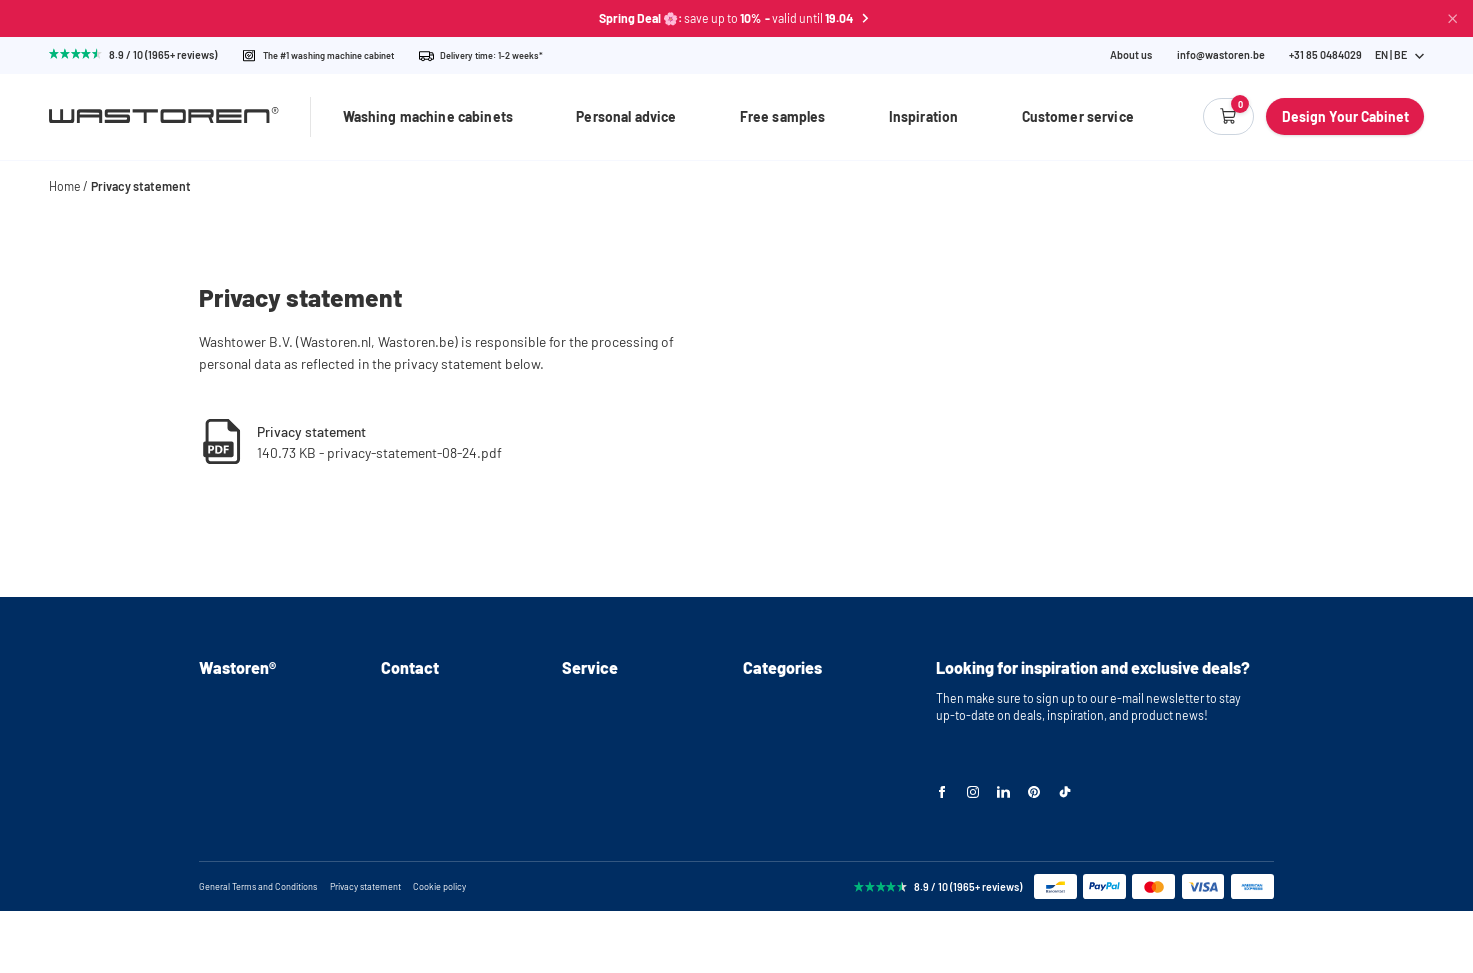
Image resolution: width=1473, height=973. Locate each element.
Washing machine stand (806, 726)
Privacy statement (141, 186)
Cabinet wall (775, 800)
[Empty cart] (1228, 116)
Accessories (775, 849)
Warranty (585, 800)
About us (1131, 55)
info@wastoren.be (1221, 55)
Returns (583, 776)
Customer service (1078, 116)
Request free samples (620, 726)
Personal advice (626, 116)
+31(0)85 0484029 (426, 726)
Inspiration (924, 116)
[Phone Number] (1325, 55)
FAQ (209, 776)
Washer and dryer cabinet (810, 751)
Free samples (783, 116)
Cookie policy (439, 948)
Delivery (584, 751)
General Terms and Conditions (258, 948)
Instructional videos (251, 751)
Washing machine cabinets (428, 116)
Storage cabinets (788, 825)
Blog (211, 825)
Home (65, 186)
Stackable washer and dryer (815, 776)
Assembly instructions (258, 726)
